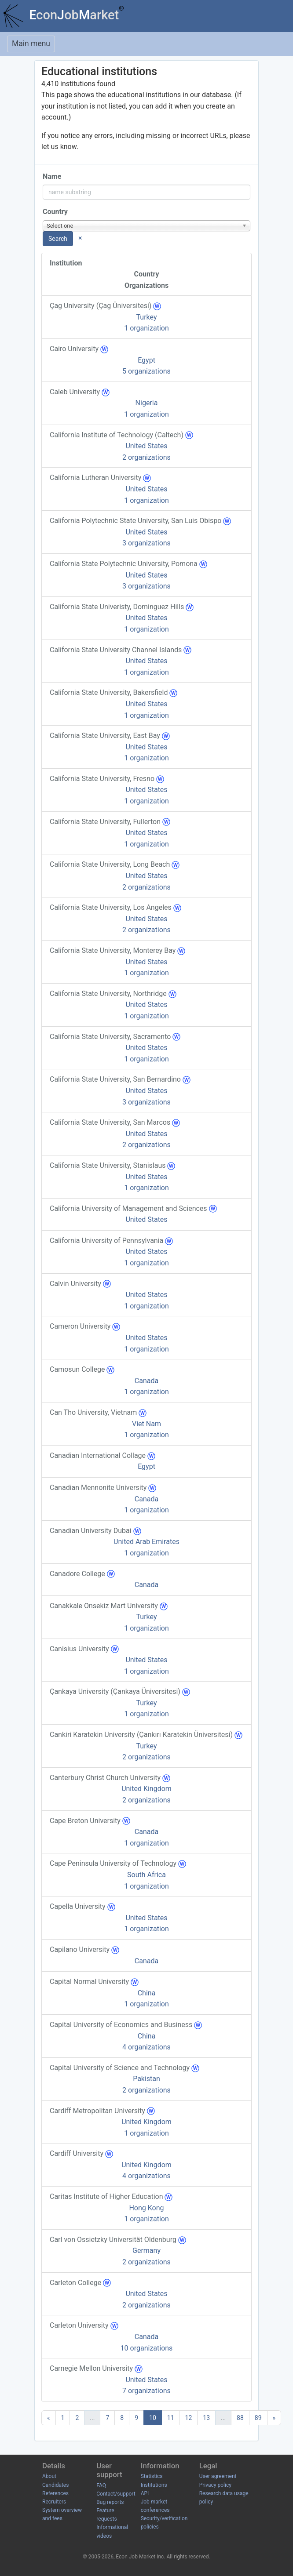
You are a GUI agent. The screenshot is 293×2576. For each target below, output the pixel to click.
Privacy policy (215, 2485)
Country (55, 211)
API (145, 2493)
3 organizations (146, 543)
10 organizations (147, 2348)
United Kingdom (146, 1788)
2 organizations (146, 457)
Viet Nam (146, 1424)
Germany (146, 2250)
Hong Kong (146, 2208)
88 (240, 2417)
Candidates (55, 2485)
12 (188, 2417)
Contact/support (115, 2494)
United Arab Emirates (146, 1541)
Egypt (146, 360)
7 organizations (146, 2391)
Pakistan (146, 2079)
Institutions (154, 2485)
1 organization (146, 328)
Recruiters (54, 2502)
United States (146, 446)
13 (206, 2417)
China (147, 1993)
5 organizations (146, 371)
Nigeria (147, 403)
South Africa (146, 1875)
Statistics (152, 2476)
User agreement (218, 2476)
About (49, 2476)
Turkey (146, 317)
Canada (146, 1381)
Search (57, 238)
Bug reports (110, 2502)
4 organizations (146, 2047)
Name (52, 176)
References (55, 2493)
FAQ (101, 2485)
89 (258, 2417)
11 (170, 2417)
